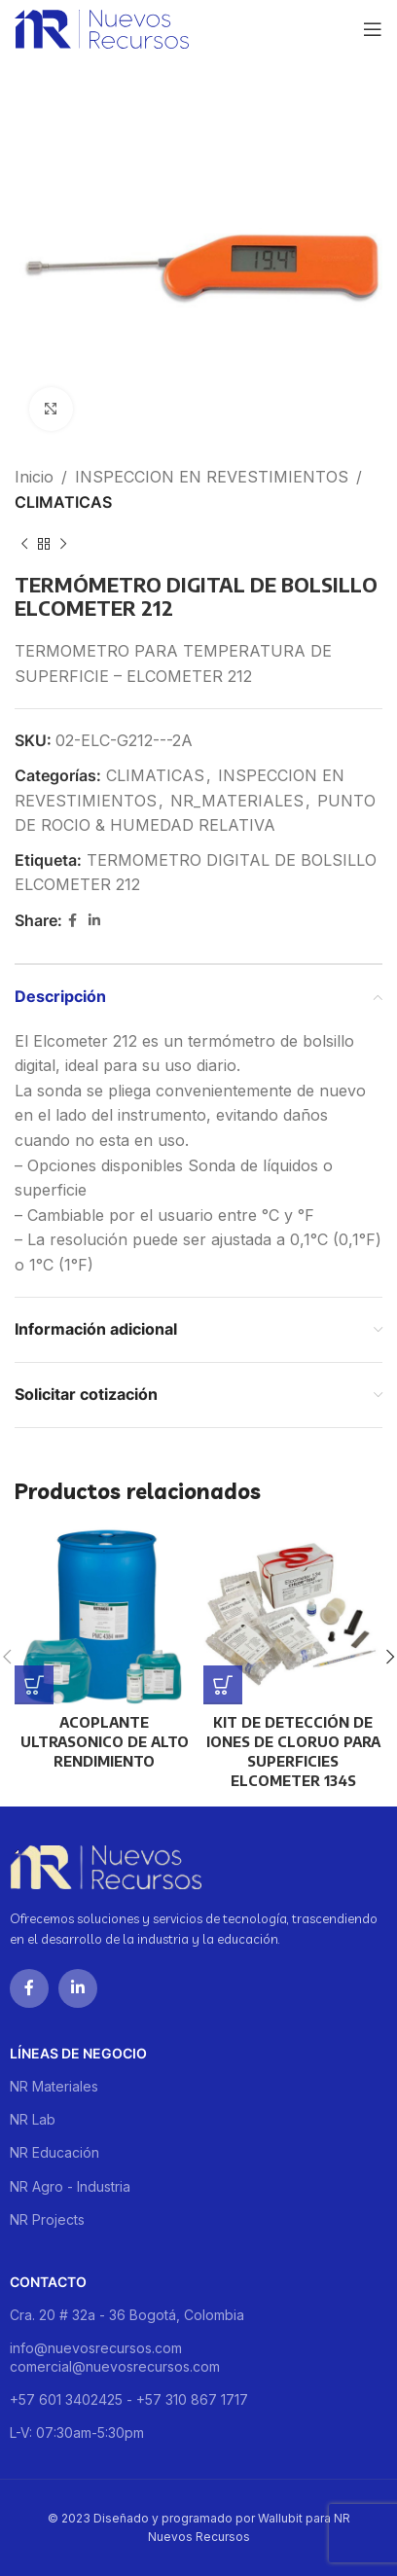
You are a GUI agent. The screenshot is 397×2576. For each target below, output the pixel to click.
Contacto (48, 2281)
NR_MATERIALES (237, 800)
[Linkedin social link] (94, 921)
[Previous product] (24, 544)
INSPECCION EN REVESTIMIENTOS (211, 476)
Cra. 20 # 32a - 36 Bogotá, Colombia (127, 2315)
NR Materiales (54, 2086)
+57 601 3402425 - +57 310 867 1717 (129, 2399)
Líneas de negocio (78, 2053)
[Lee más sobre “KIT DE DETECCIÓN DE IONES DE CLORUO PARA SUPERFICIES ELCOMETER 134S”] (222, 1684)
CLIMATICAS (63, 502)
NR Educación (54, 2152)
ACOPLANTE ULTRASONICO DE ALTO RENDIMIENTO (104, 1741)
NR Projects (47, 2219)
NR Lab (32, 2119)
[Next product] (63, 544)
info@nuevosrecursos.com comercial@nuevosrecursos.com (115, 2357)
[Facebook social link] (72, 921)
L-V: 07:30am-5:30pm (77, 2432)
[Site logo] (102, 27)
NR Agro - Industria (70, 2186)
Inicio (34, 476)
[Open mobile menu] (372, 29)
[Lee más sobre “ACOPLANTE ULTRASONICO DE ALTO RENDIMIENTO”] (34, 1684)
